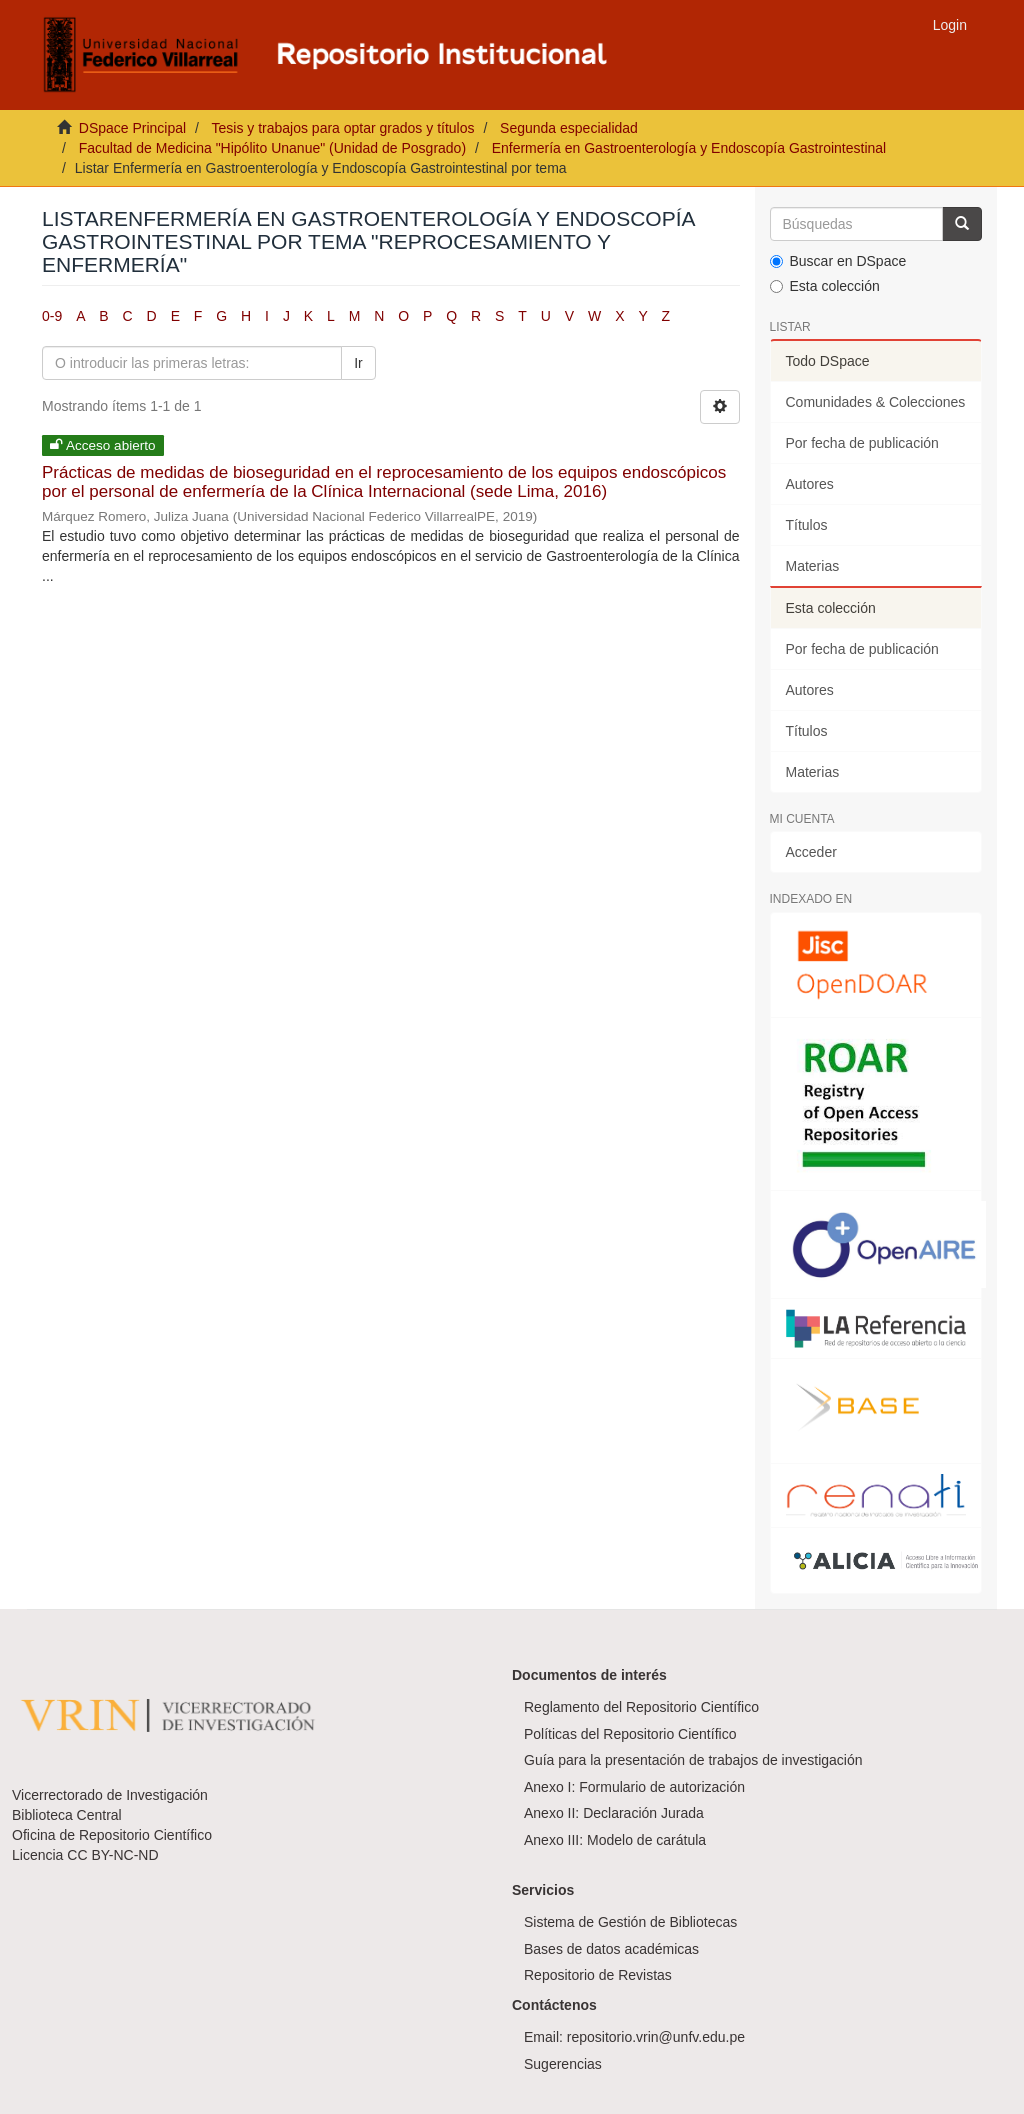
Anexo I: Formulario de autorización (634, 1787)
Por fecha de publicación (862, 443)
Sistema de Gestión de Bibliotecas (630, 1922)
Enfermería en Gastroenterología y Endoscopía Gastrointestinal (689, 148)
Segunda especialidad (569, 128)
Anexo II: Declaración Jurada (614, 1813)
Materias (813, 566)
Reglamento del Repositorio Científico (641, 1707)
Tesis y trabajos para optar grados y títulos (342, 128)
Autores (810, 484)
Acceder (811, 852)
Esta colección (825, 286)
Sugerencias (563, 2064)
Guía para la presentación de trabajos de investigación (693, 1760)
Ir (358, 363)
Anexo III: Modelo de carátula (615, 1840)
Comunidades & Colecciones (876, 402)
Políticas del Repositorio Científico (630, 1734)
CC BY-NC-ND (112, 1855)
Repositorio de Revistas (598, 1975)
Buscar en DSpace (838, 261)
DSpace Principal (132, 128)
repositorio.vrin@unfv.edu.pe (656, 2037)
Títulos (807, 525)
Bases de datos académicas (611, 1949)
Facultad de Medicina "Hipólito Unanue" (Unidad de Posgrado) (272, 148)
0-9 (52, 316)
